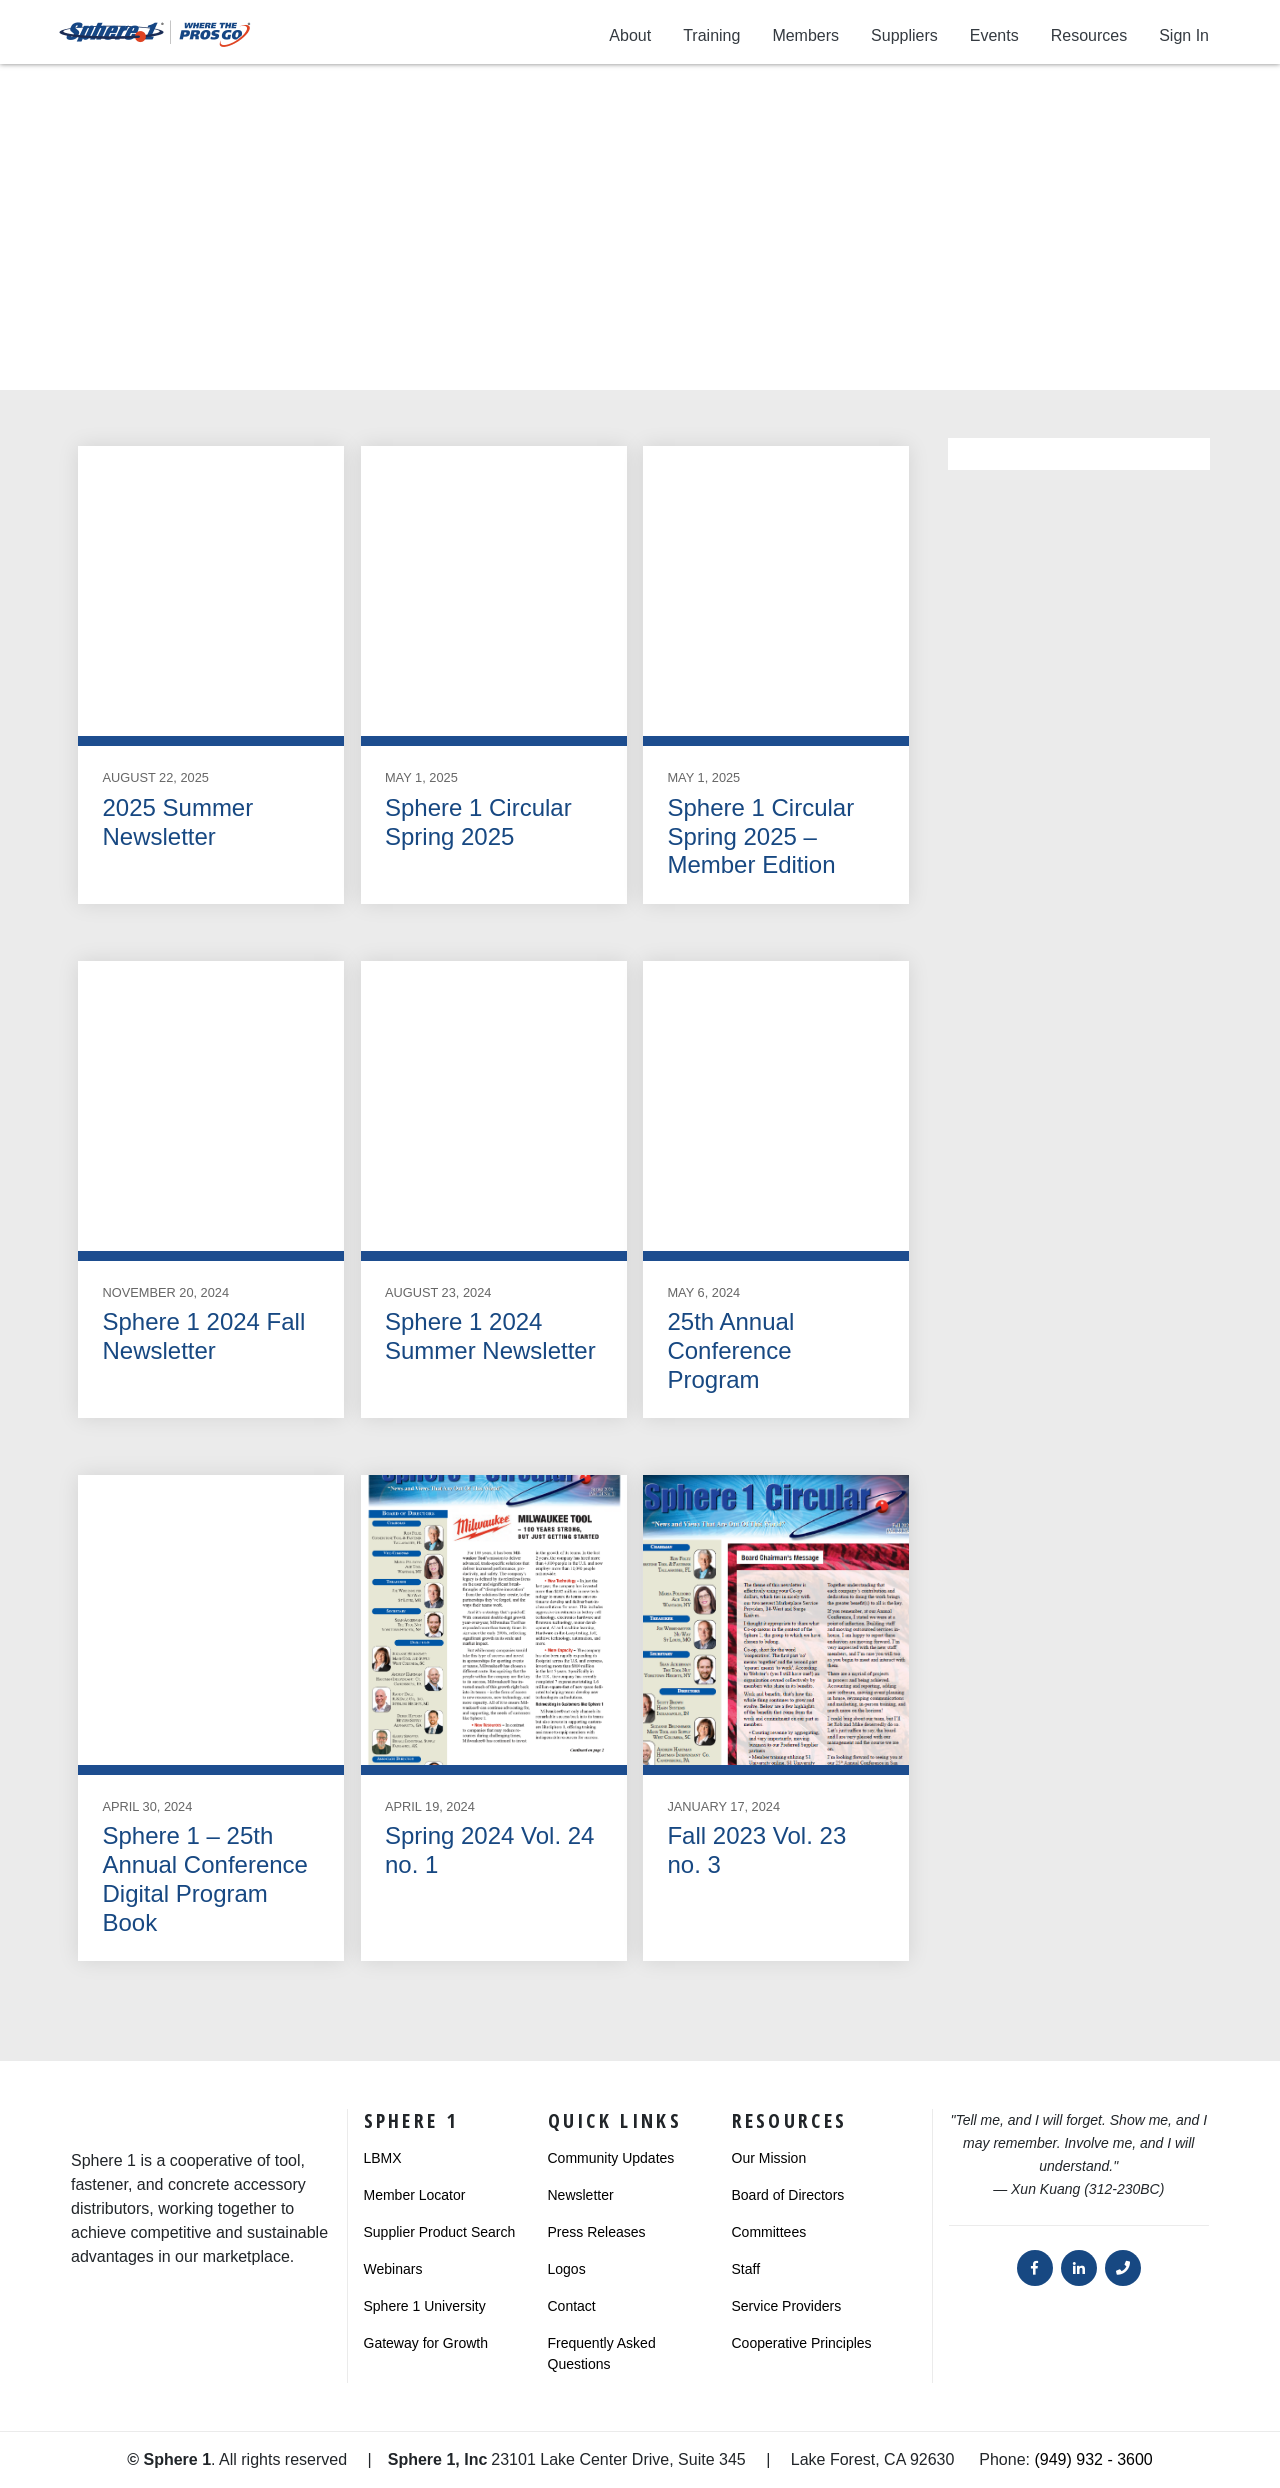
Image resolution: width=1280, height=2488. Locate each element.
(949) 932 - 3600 (1093, 2459)
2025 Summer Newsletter (177, 822)
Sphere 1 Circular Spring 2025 (478, 822)
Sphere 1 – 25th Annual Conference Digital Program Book (204, 1878)
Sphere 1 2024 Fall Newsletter (203, 1336)
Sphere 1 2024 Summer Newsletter (490, 1336)
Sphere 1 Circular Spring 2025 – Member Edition (760, 836)
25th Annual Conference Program (730, 1350)
